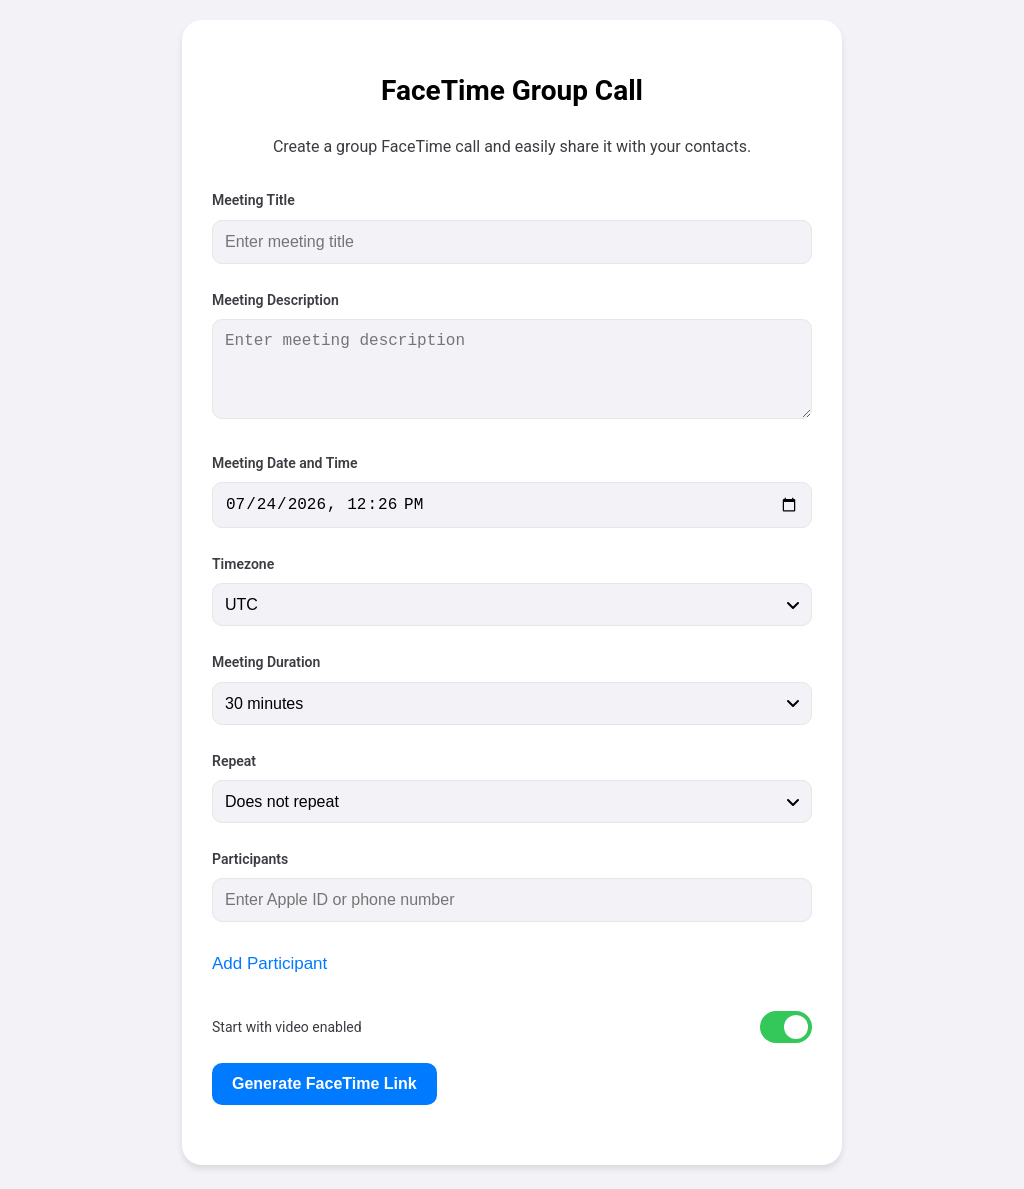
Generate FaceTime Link (324, 1087)
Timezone (243, 568)
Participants (250, 863)
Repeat (234, 765)
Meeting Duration (266, 666)
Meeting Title (253, 200)
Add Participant (269, 967)
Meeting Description (275, 300)
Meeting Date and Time (285, 463)
